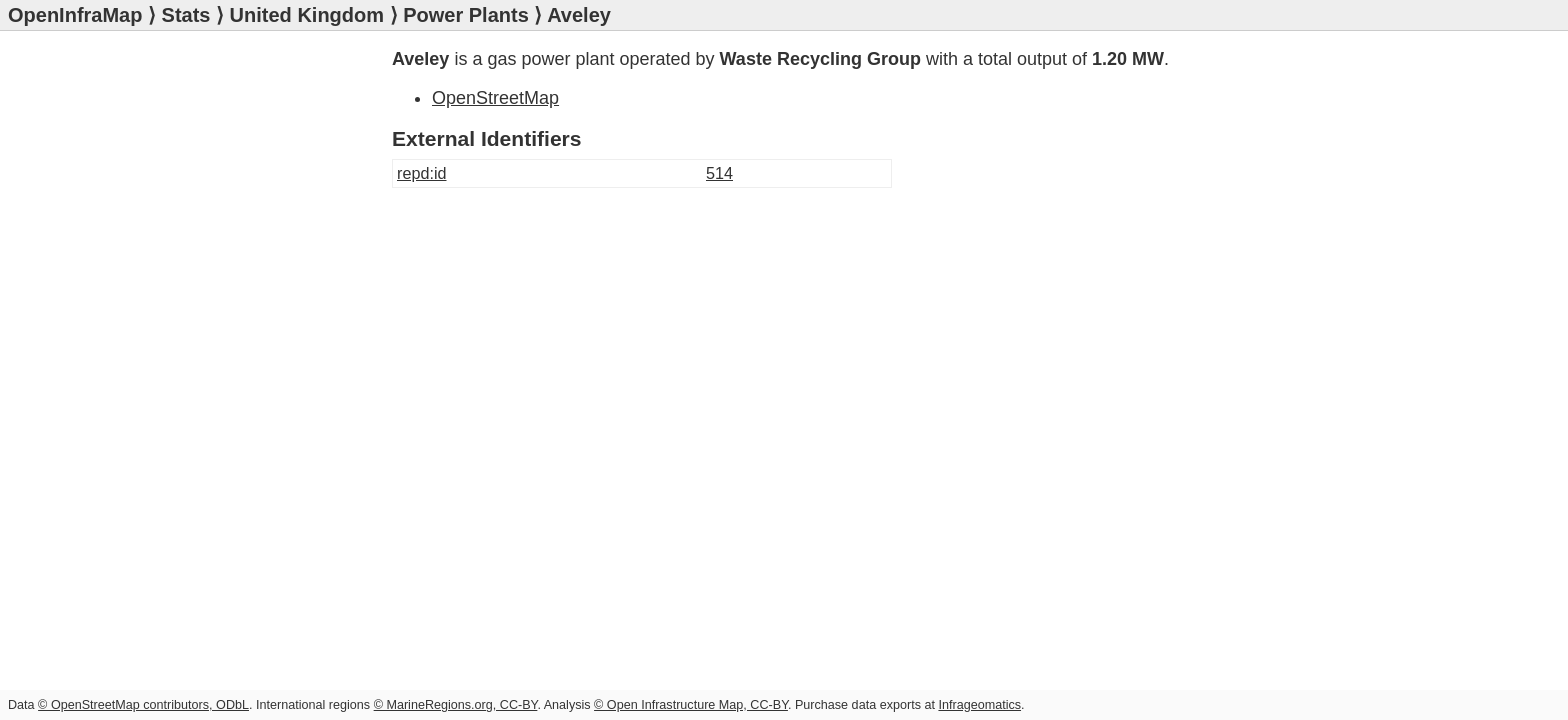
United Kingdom (307, 15)
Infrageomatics (979, 705)
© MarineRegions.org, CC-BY (456, 705)
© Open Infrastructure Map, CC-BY (691, 705)
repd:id (422, 173)
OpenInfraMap (75, 15)
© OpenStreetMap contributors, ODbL (143, 705)
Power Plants (466, 15)
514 (719, 173)
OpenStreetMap (495, 98)
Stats (186, 15)
